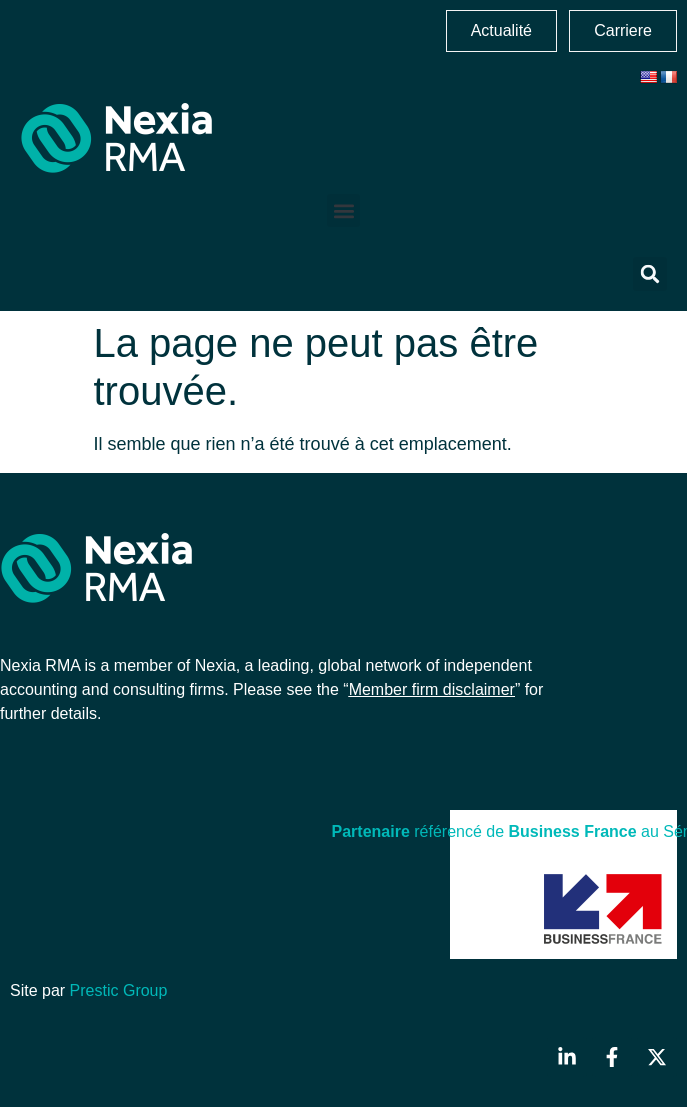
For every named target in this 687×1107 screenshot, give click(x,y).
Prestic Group (119, 990)
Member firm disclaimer (432, 689)
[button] (343, 210)
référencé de (420, 831)
